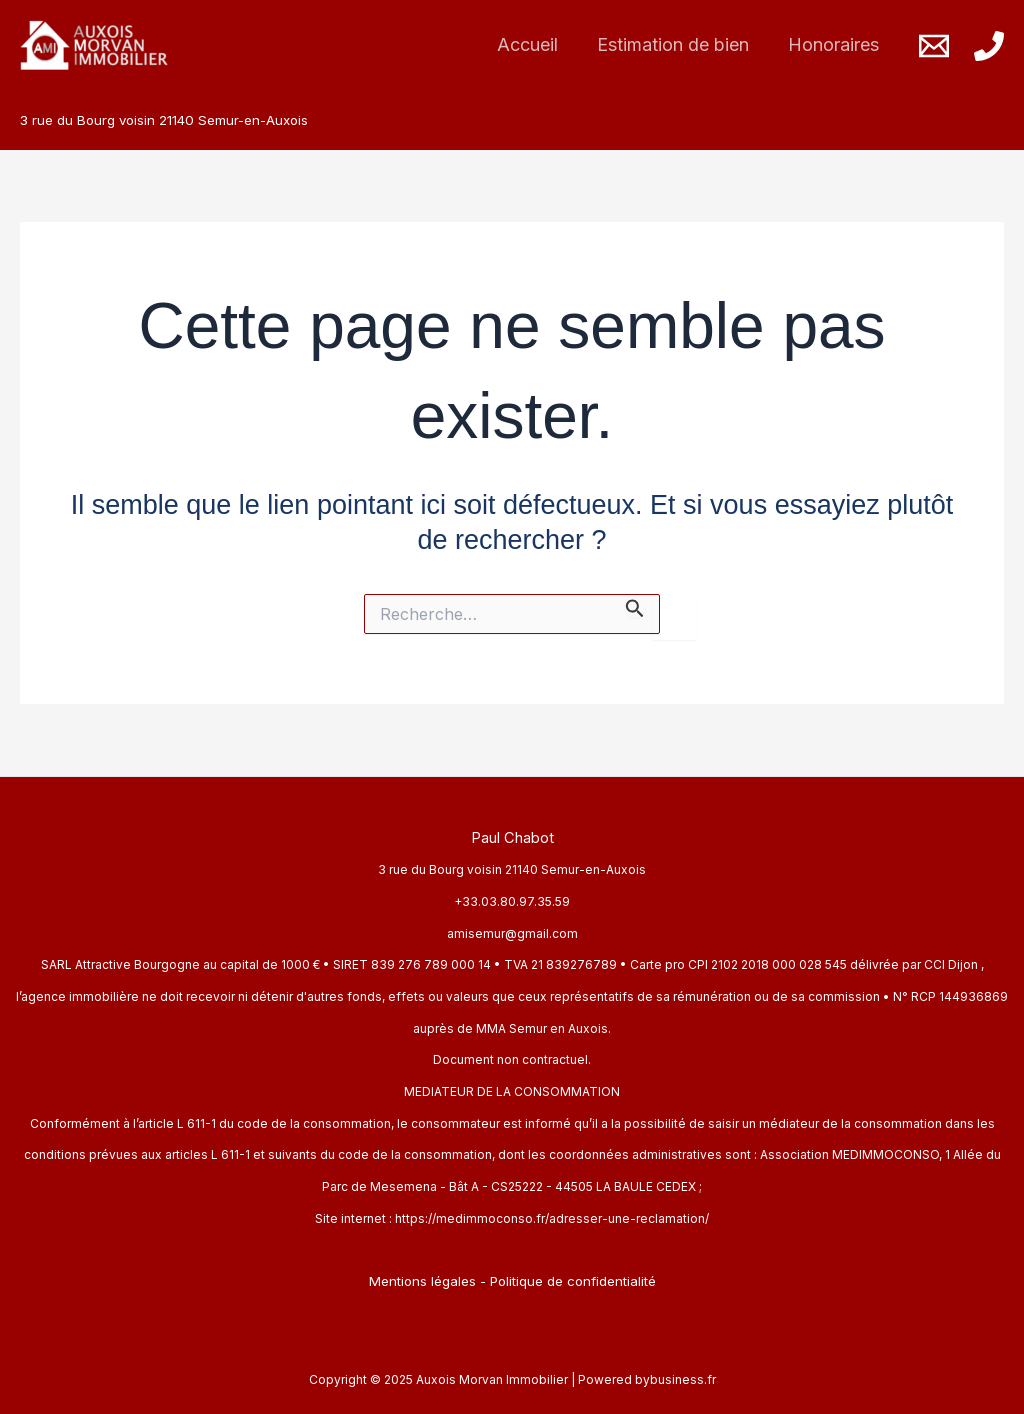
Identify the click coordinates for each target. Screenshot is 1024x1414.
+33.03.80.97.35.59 (512, 901)
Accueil (535, 44)
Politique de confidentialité (573, 1281)
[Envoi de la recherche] (635, 605)
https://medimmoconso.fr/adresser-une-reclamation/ (552, 1218)
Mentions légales (422, 1281)
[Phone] (989, 46)
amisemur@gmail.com (512, 933)
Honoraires (835, 44)
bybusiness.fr (675, 1379)
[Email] (934, 46)
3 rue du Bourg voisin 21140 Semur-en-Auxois (512, 869)
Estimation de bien (678, 44)
